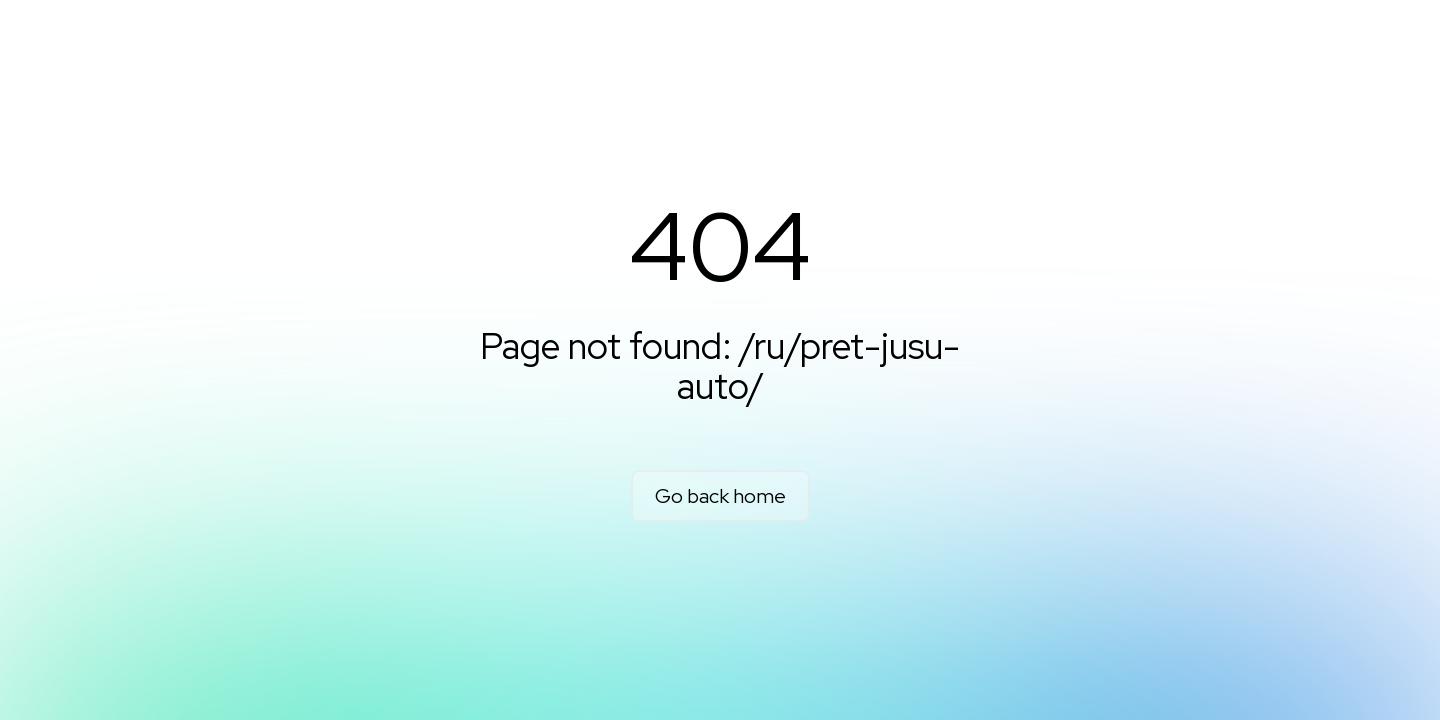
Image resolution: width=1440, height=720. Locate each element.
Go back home (720, 496)
